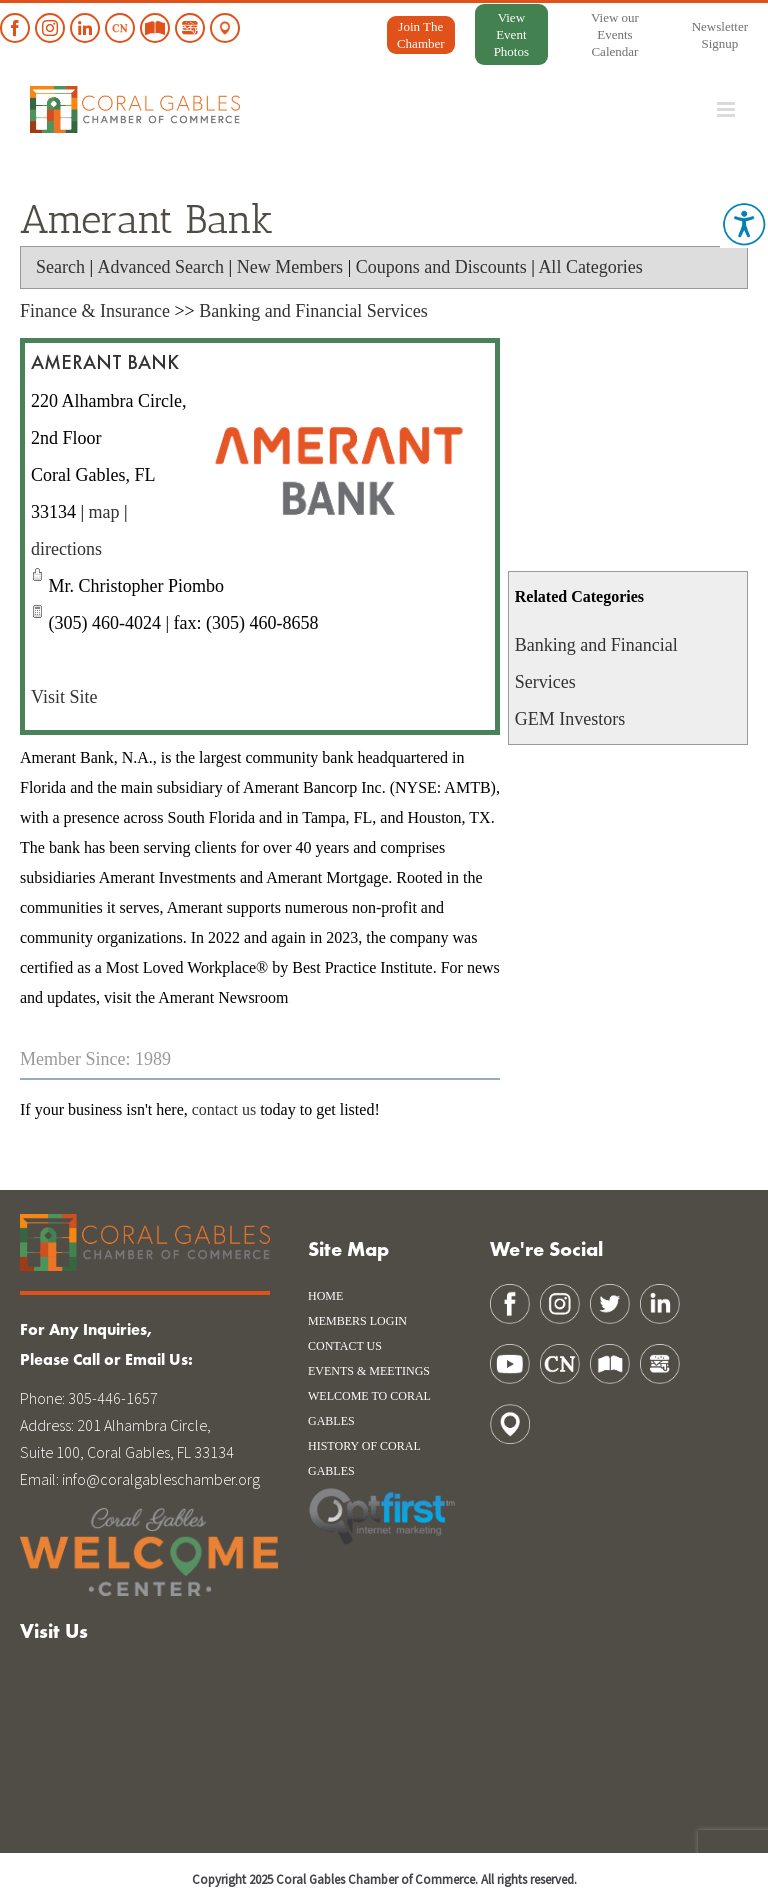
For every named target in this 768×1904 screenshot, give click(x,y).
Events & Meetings (369, 1371)
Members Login (357, 1321)
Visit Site (64, 697)
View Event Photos (511, 34)
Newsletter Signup (720, 35)
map (104, 512)
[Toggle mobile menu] (727, 109)
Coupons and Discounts (441, 267)
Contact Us (345, 1346)
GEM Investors (570, 719)
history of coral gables (364, 1458)
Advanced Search (161, 267)
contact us (224, 1109)
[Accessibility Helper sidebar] (744, 224)
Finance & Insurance (95, 311)
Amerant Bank (105, 364)
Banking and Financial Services (313, 311)
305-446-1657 (113, 1398)
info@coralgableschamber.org (161, 1479)
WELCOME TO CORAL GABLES (369, 1408)
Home (325, 1296)
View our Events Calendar (615, 34)
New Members (290, 267)
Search (60, 267)
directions (66, 549)
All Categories (590, 267)
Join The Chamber (421, 35)
